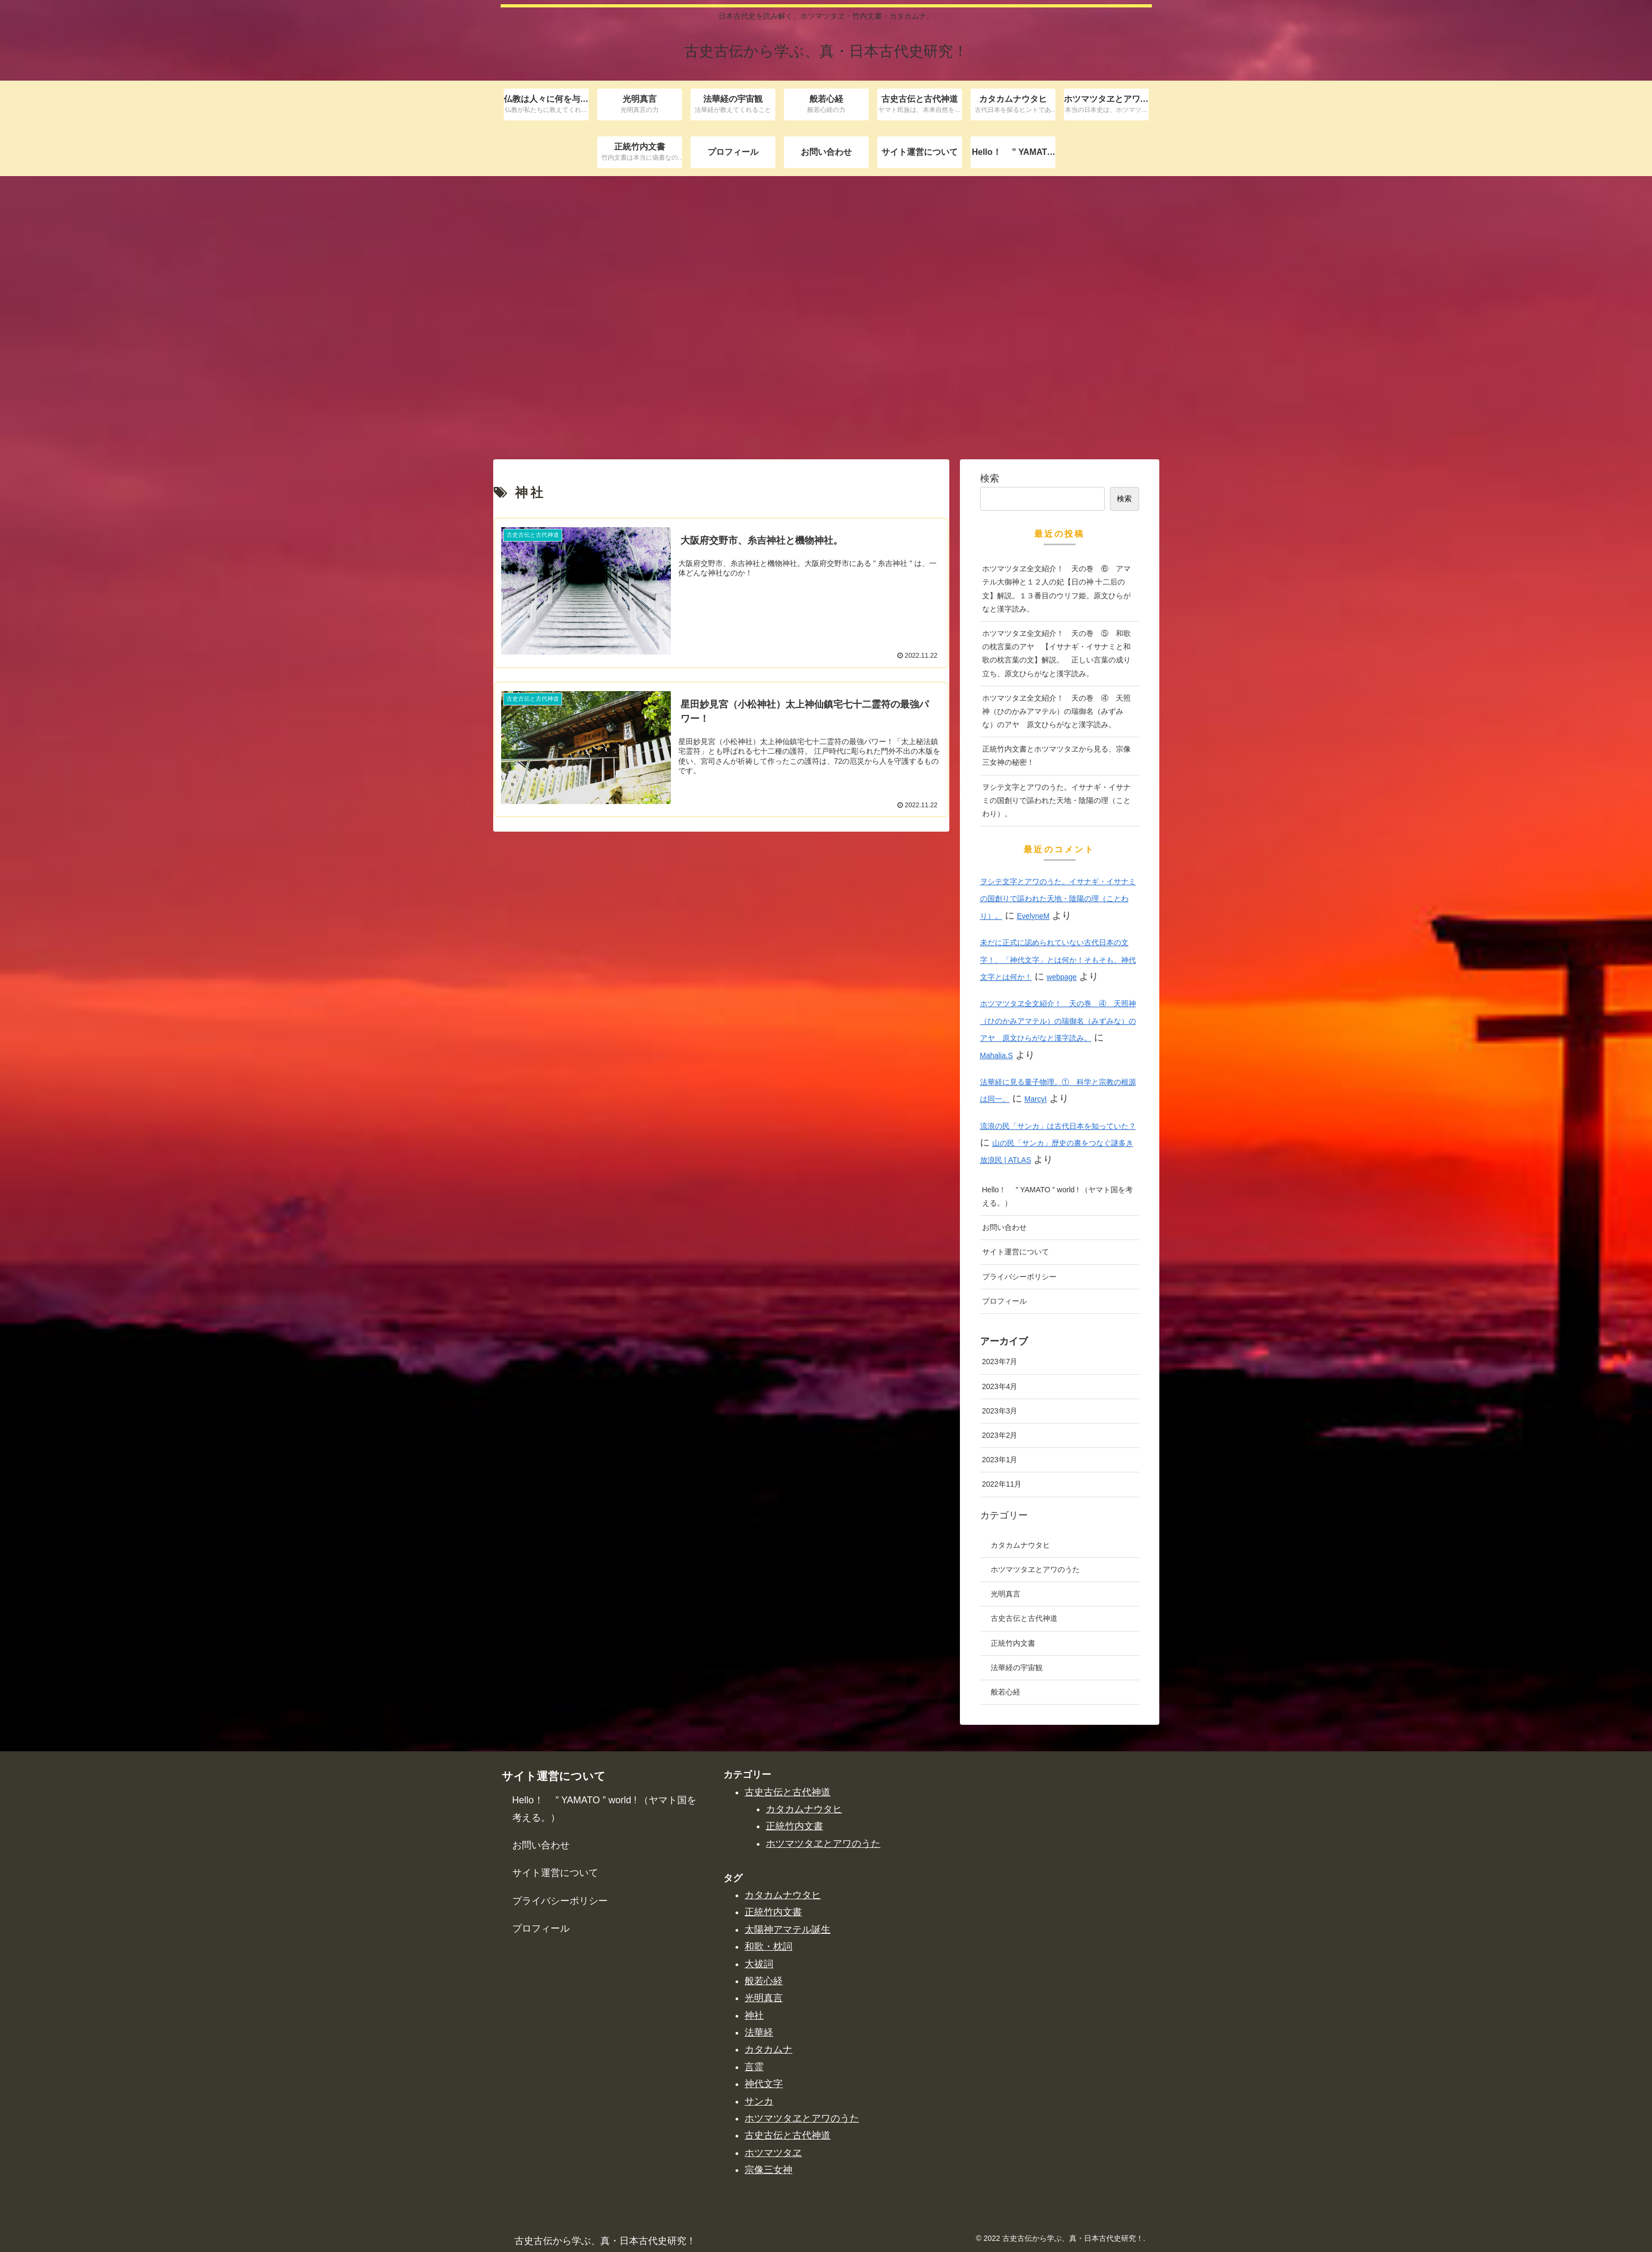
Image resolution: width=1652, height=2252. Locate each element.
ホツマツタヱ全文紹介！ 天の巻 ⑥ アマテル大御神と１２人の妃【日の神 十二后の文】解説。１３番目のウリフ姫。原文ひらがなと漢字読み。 (1056, 2120)
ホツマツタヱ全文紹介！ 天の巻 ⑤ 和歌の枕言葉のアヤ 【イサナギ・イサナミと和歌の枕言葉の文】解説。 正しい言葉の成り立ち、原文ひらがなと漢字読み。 (1056, 2184)
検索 (989, 2009)
